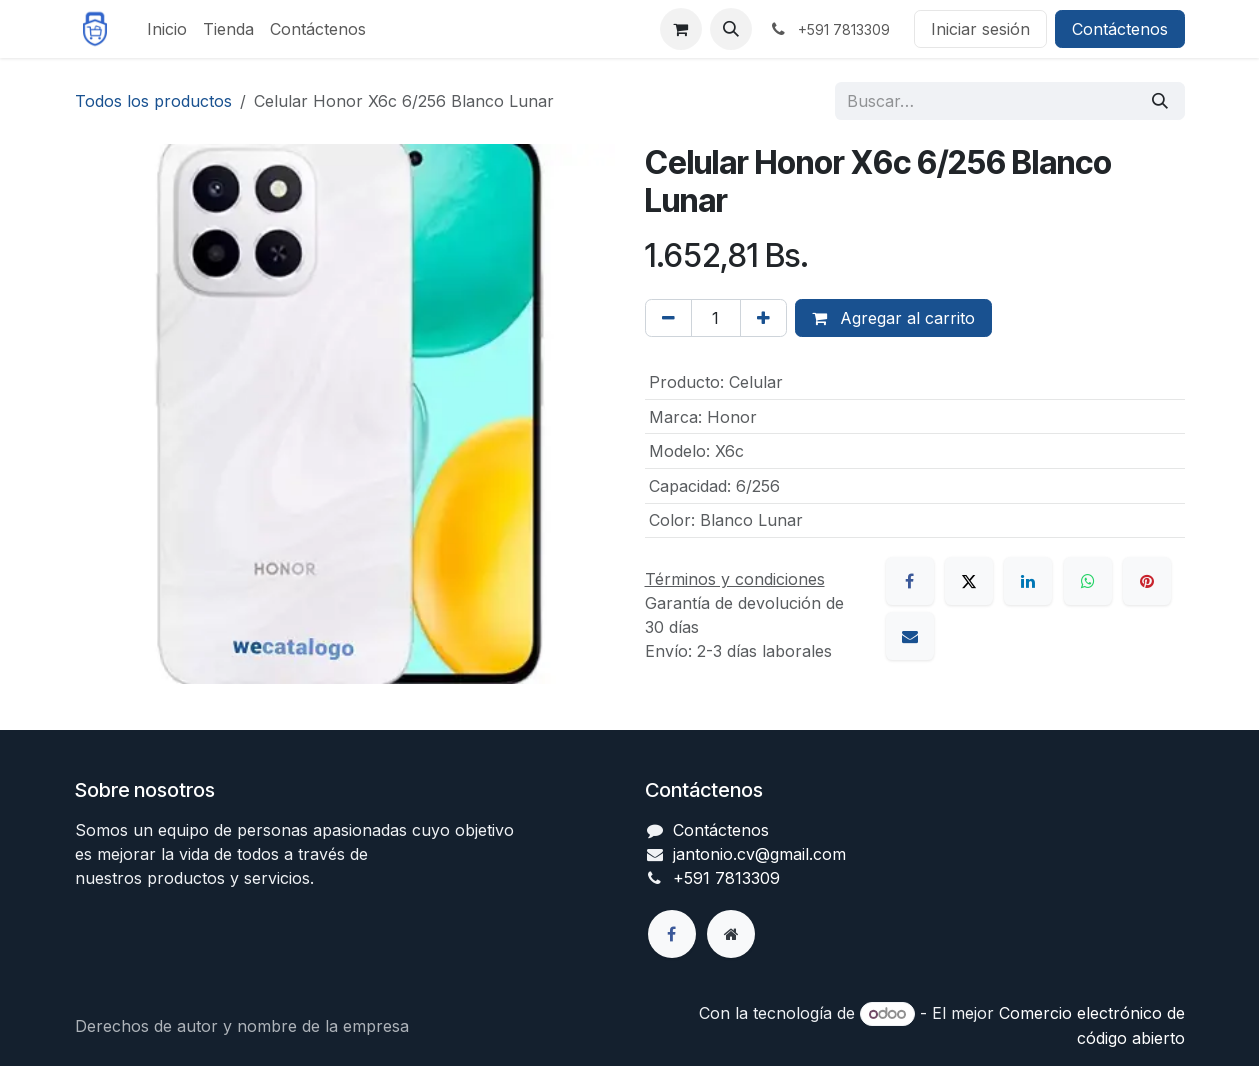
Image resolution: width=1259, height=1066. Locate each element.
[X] (969, 581)
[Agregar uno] (763, 318)
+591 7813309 (726, 878)
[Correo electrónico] (910, 636)
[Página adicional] (731, 934)
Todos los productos (153, 101)
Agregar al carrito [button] (893, 318)
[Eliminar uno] (668, 318)
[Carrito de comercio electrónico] (681, 29)
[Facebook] (910, 581)
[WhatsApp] (1088, 581)
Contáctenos (1120, 29)
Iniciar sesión (980, 29)
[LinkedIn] (1028, 581)
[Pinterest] (1147, 581)
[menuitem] (167, 29)
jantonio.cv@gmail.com (759, 854)
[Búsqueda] (1160, 101)
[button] (731, 29)
